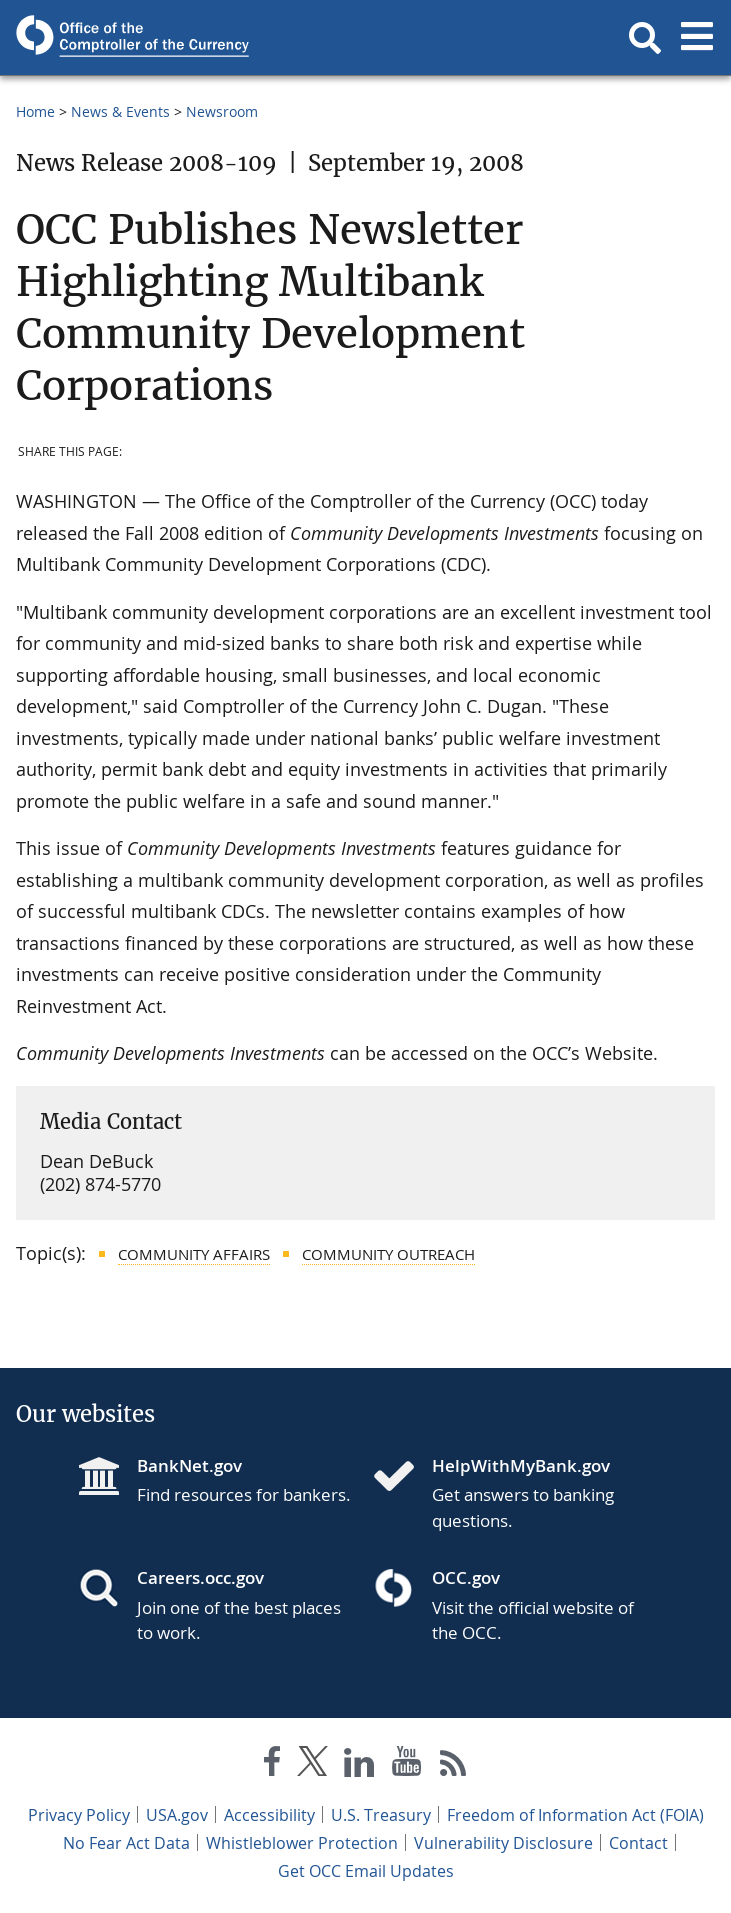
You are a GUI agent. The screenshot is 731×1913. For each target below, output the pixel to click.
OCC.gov (466, 1577)
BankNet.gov (189, 1465)
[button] (645, 38)
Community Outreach (388, 1254)
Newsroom (222, 111)
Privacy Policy (79, 1815)
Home (35, 111)
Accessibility (269, 1815)
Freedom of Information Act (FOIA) (575, 1815)
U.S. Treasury (381, 1815)
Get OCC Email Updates (366, 1871)
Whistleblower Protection (302, 1843)
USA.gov (177, 1815)
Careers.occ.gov (200, 1577)
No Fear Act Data (126, 1843)
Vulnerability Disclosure (503, 1843)
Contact (638, 1843)
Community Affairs (194, 1254)
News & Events (120, 111)
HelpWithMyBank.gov (521, 1465)
